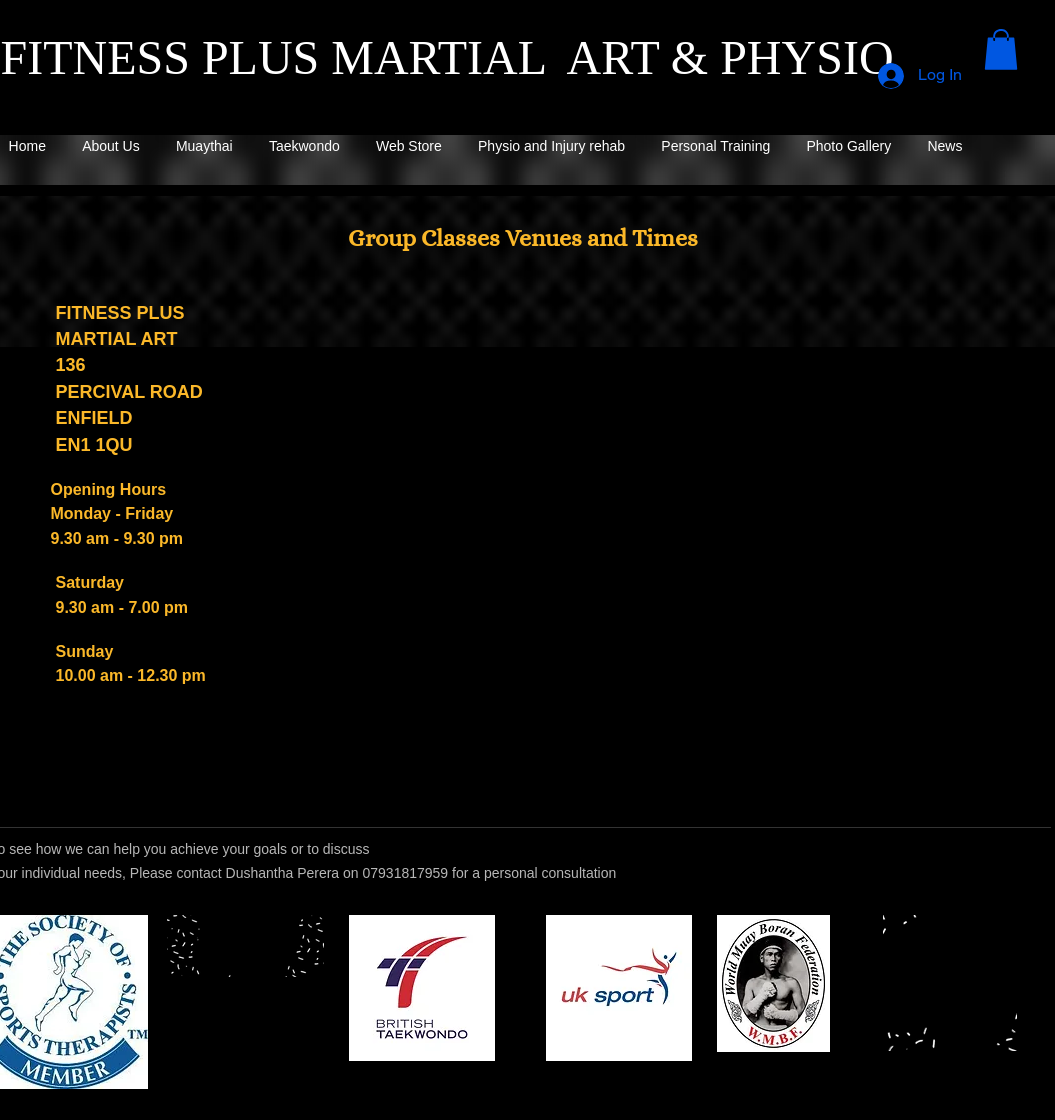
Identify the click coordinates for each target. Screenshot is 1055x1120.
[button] (1001, 49)
